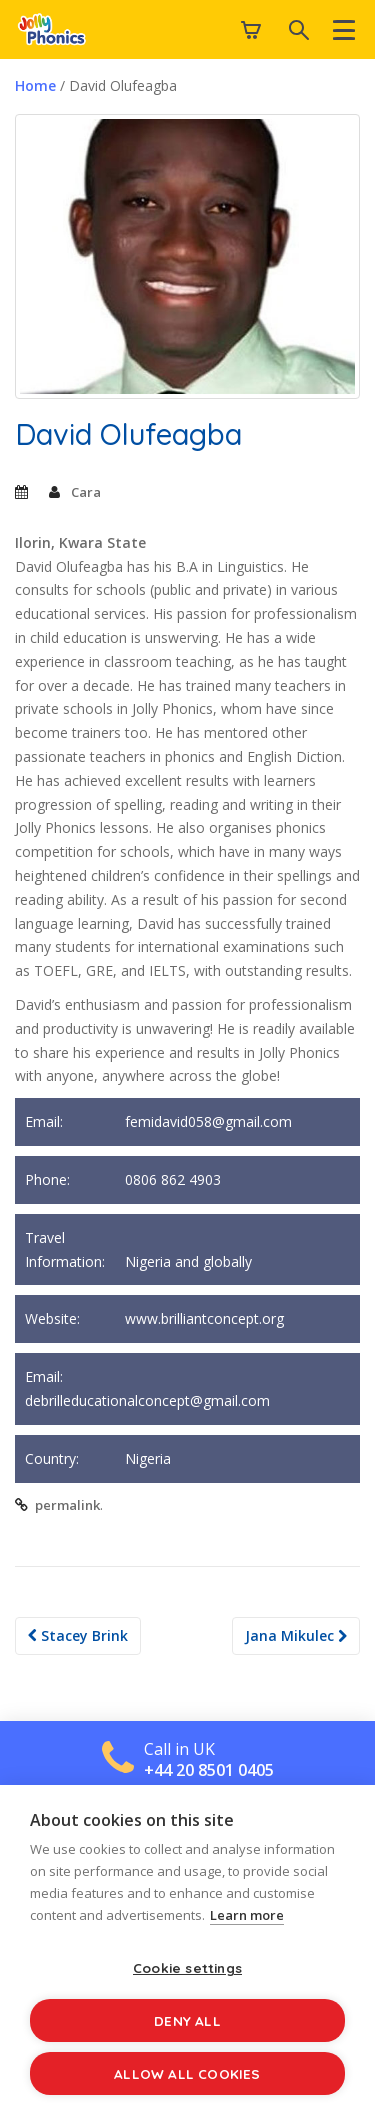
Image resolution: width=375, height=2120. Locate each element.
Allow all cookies (187, 2073)
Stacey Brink (78, 1635)
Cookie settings (187, 1967)
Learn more (247, 1915)
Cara (86, 492)
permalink (67, 1505)
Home (35, 85)
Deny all (187, 2020)
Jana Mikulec (296, 1635)
